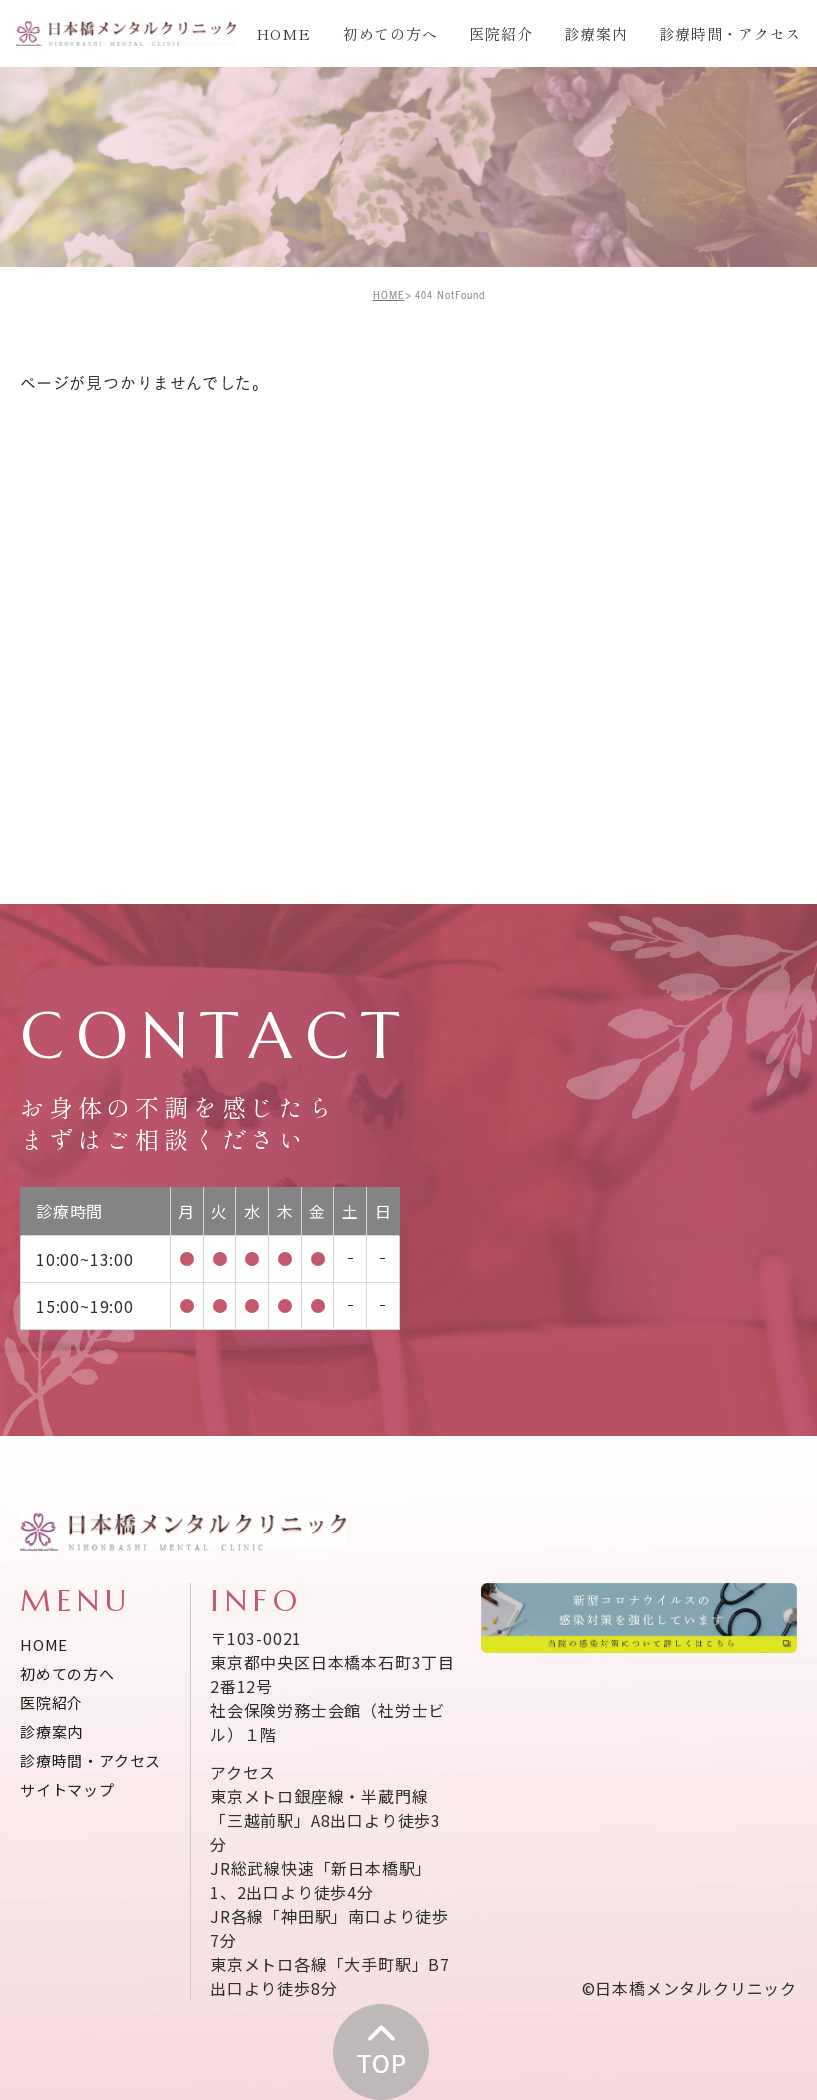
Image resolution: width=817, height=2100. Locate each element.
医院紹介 (500, 33)
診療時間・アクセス (730, 33)
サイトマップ (67, 1789)
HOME (283, 33)
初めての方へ (390, 33)
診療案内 (595, 33)
